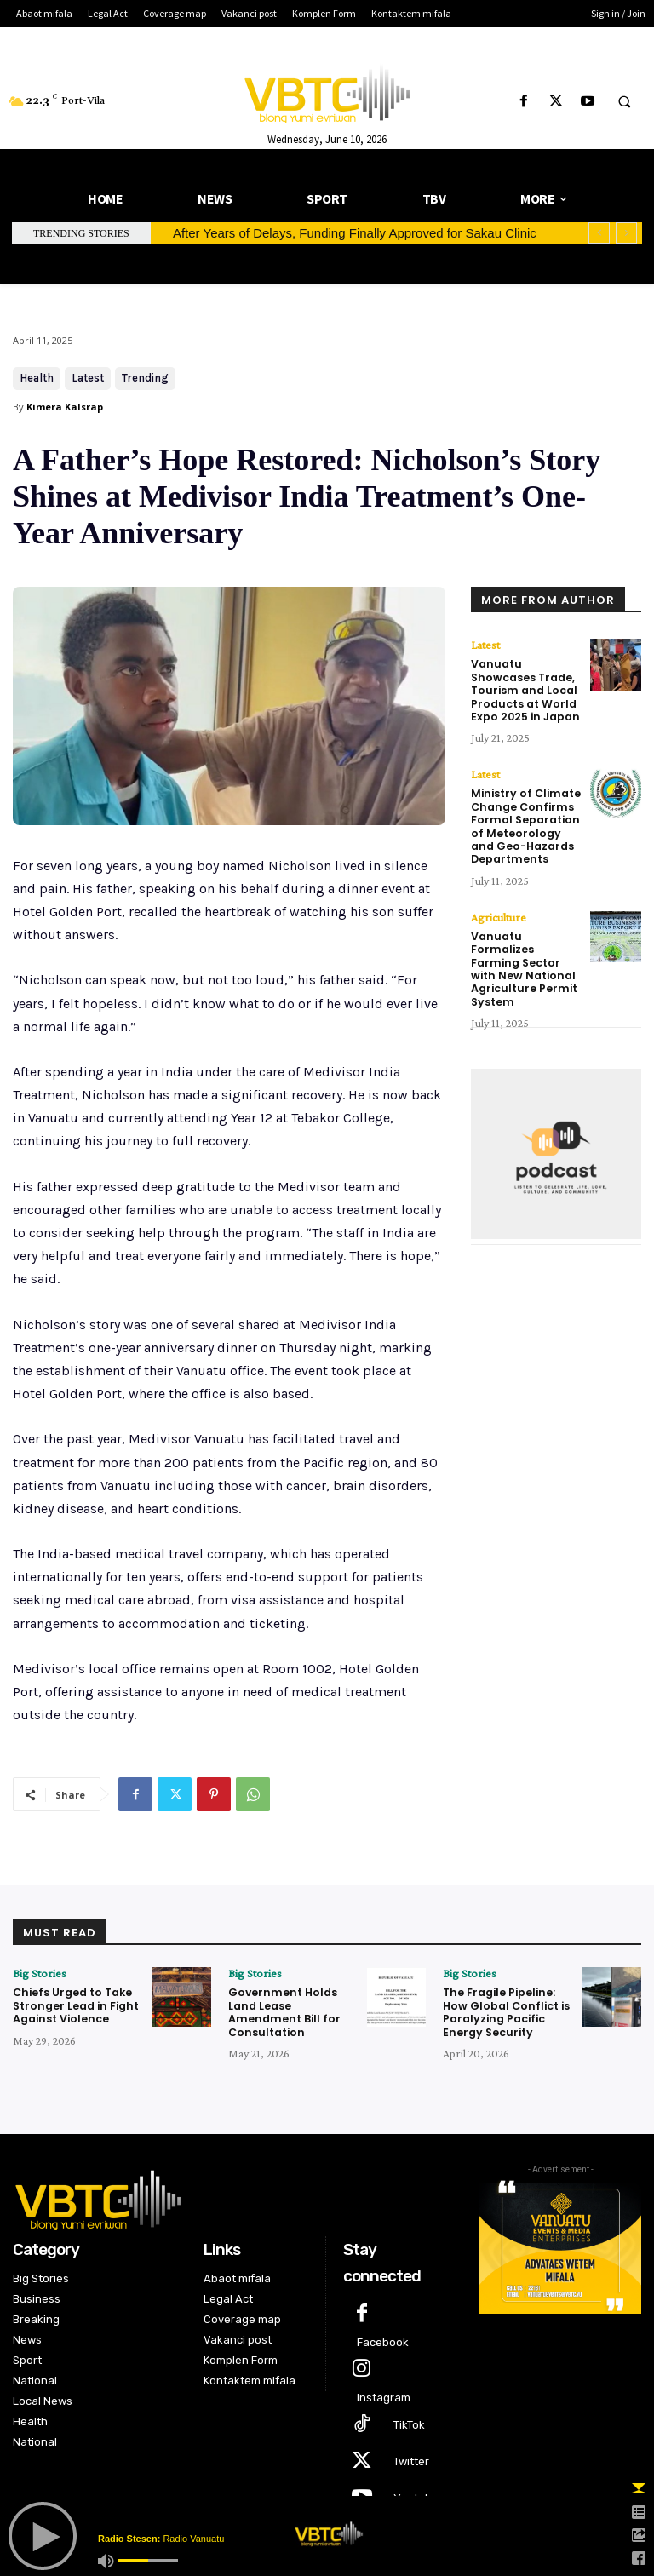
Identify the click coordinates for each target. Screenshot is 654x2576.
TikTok (409, 2421)
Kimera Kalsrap (64, 406)
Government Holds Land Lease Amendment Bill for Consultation (281, 2009)
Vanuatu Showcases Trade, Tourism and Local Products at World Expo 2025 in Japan (523, 688)
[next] (626, 233)
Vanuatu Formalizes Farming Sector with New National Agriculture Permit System (526, 951)
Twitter (411, 2458)
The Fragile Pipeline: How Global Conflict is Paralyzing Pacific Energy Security (504, 2009)
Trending (145, 378)
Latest (88, 378)
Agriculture (498, 908)
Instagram (383, 2394)
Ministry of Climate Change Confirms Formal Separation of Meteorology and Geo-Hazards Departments (525, 819)
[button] (624, 102)
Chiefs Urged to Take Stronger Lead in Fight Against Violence (73, 2003)
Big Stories (39, 1973)
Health (36, 378)
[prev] (599, 233)
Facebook (383, 2338)
